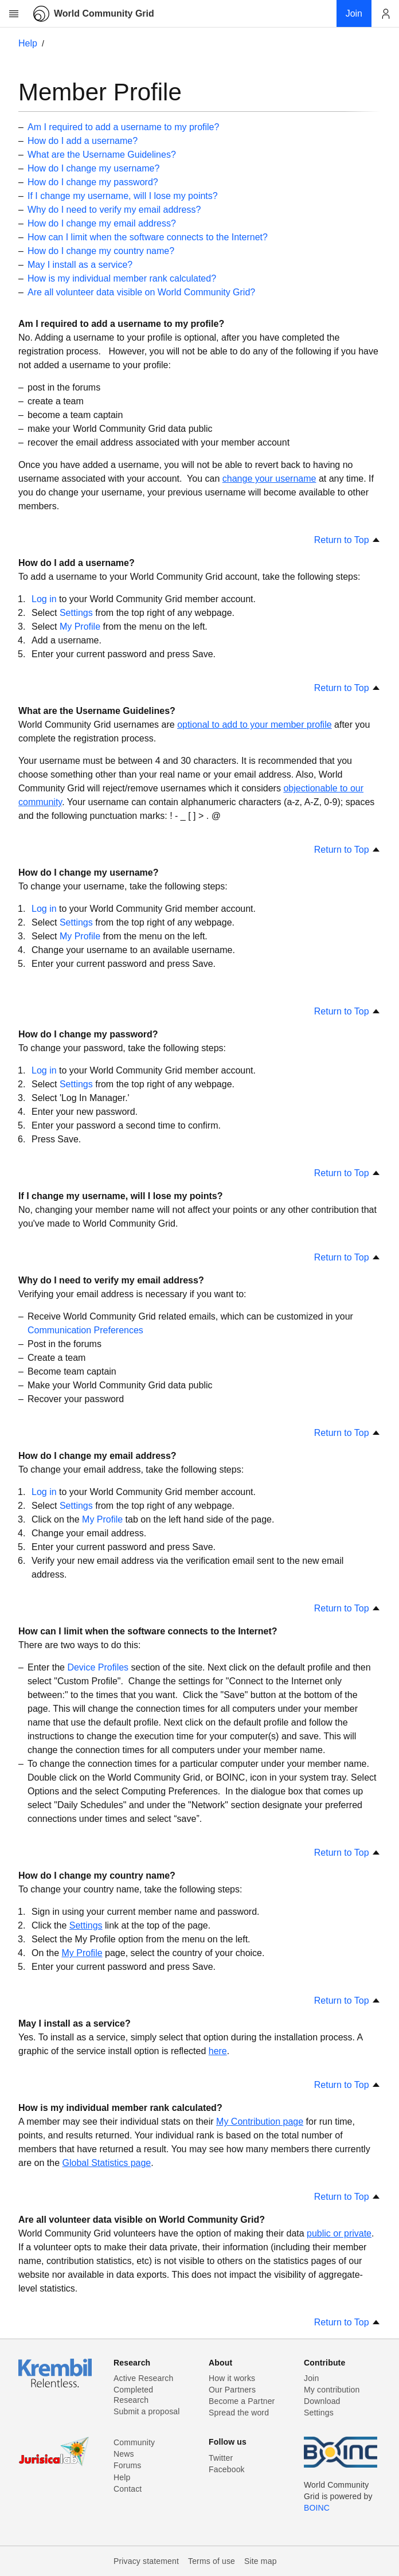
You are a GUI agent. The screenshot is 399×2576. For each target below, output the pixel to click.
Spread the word (239, 2412)
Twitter (221, 2457)
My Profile (80, 626)
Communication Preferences (85, 1330)
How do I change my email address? (102, 223)
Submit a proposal (147, 2411)
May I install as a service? (80, 265)
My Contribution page (259, 2121)
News (124, 2453)
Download (322, 2401)
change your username (269, 478)
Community (134, 2442)
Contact (128, 2488)
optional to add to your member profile (254, 724)
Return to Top (347, 540)
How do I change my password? (93, 182)
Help (27, 43)
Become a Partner (242, 2401)
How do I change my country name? (101, 251)
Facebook (227, 2469)
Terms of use (211, 2561)
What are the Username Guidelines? (102, 154)
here (218, 2051)
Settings (76, 613)
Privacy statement (146, 2561)
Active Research (143, 2378)
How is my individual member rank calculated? (122, 278)
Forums (127, 2465)
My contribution (331, 2389)
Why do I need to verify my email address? (114, 209)
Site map (260, 2561)
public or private (339, 2233)
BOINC (317, 2507)
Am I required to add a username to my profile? (123, 127)
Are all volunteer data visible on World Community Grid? (141, 292)
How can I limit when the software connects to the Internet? (148, 237)
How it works (232, 2378)
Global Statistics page (106, 2163)
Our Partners (232, 2389)
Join (311, 2378)
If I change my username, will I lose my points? (123, 196)
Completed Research (133, 2395)
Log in (44, 599)
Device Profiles (97, 1667)
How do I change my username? (93, 168)
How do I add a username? (83, 141)
